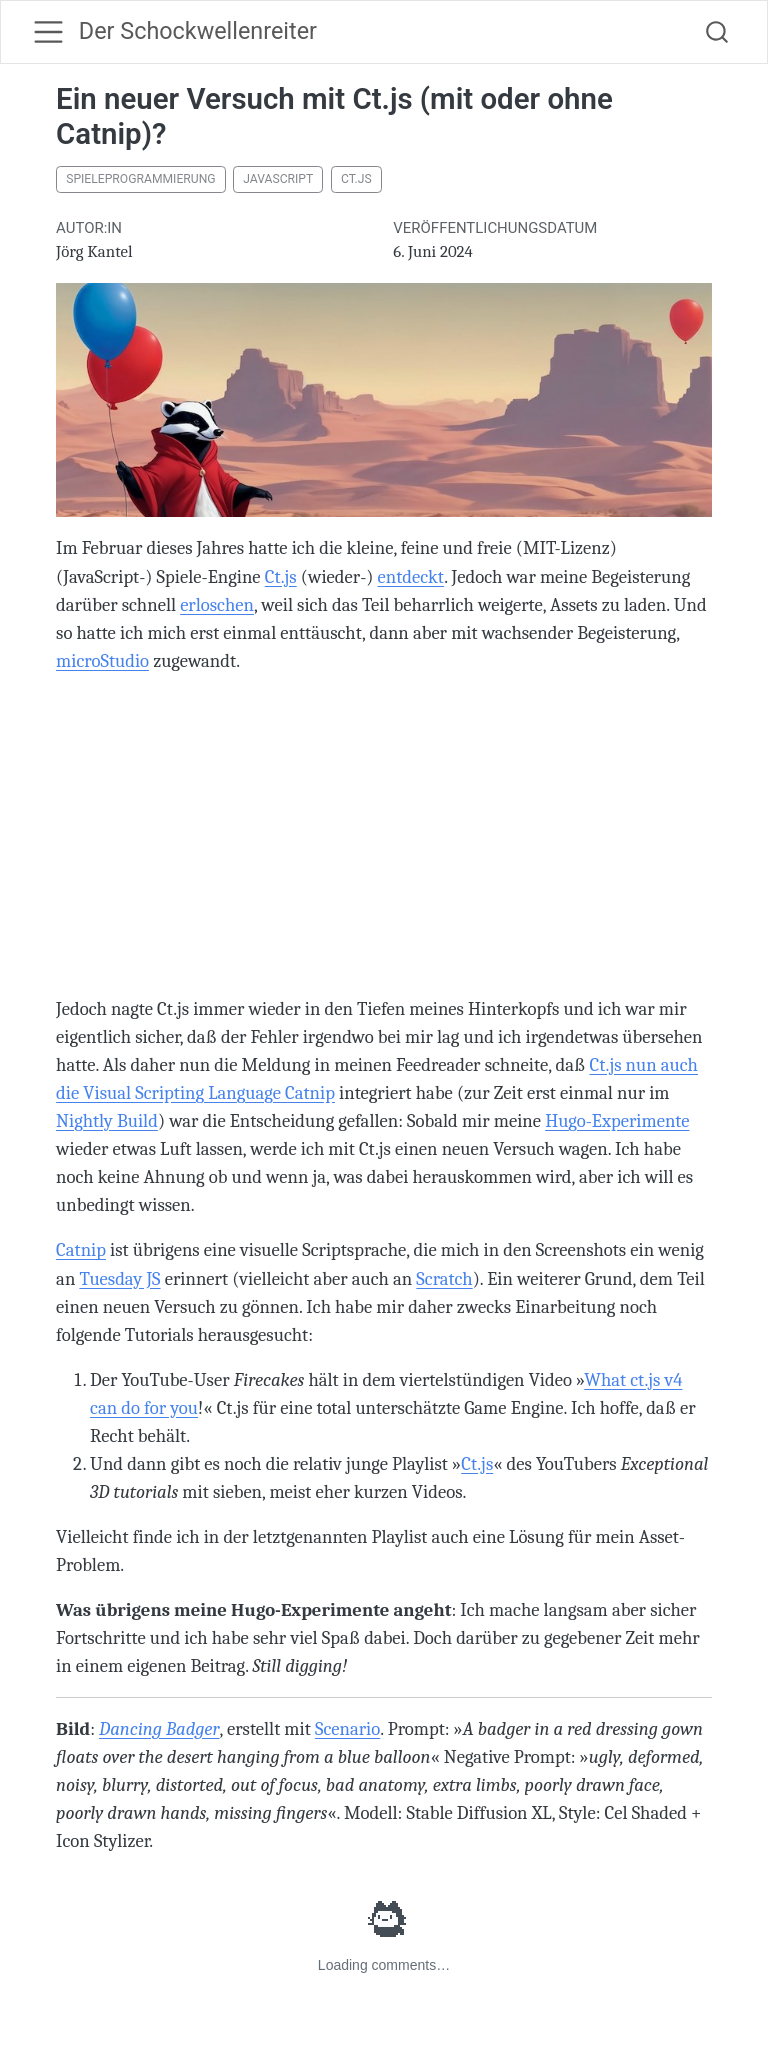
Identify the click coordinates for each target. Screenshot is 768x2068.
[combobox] (718, 32)
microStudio (102, 661)
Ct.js (356, 179)
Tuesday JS (119, 1279)
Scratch (444, 1279)
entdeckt (411, 577)
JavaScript (278, 179)
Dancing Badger (159, 1729)
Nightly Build (107, 1121)
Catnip (81, 1250)
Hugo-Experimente (617, 1121)
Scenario (347, 1729)
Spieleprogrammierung (140, 179)
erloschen (217, 605)
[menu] (48, 31)
